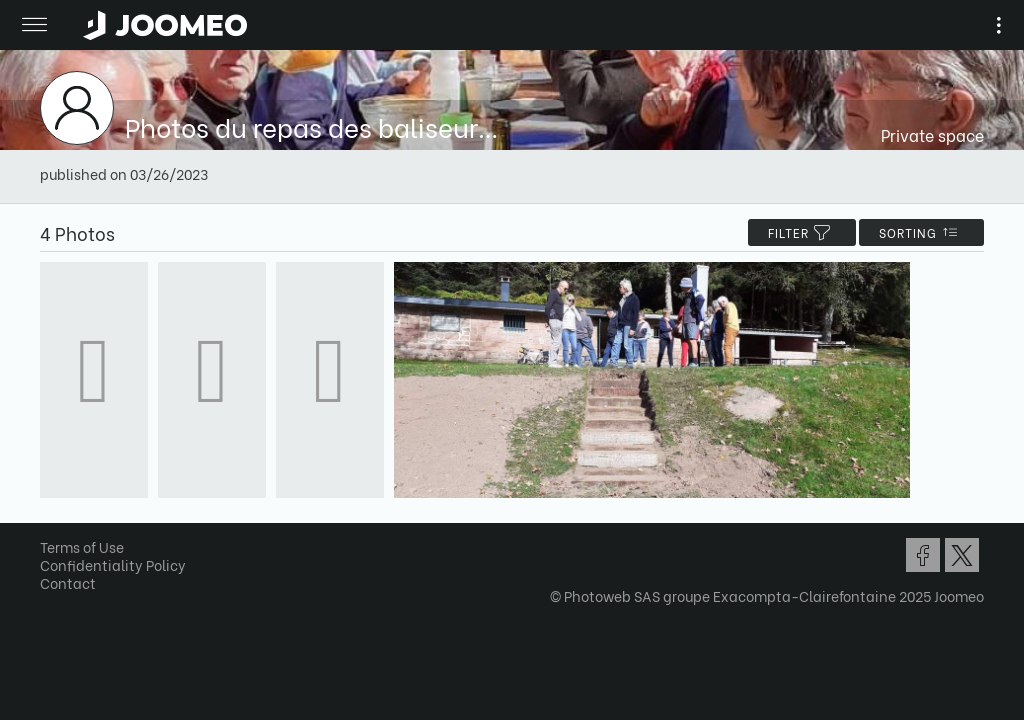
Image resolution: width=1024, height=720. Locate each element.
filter (802, 232)
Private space (932, 134)
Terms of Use (82, 546)
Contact (68, 582)
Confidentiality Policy (113, 564)
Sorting (921, 232)
